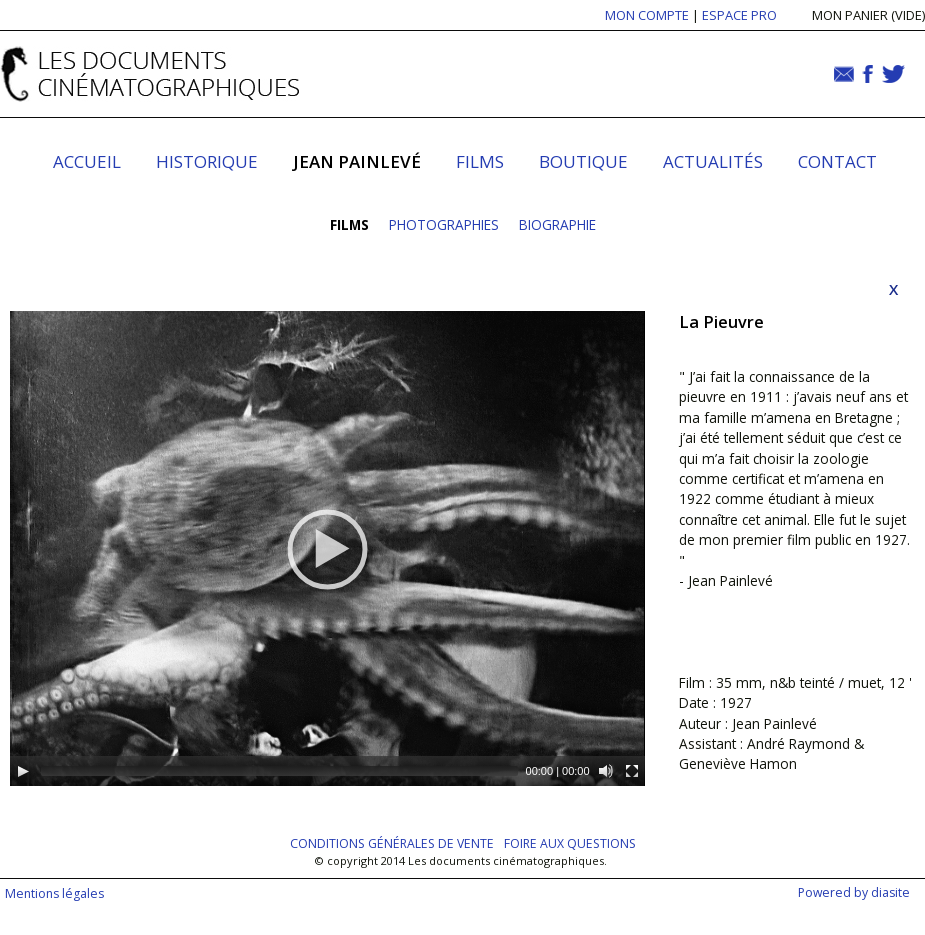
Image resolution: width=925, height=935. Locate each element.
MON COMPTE (647, 15)
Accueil (87, 161)
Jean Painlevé (357, 161)
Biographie (557, 224)
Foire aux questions (570, 843)
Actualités (713, 161)
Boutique (583, 161)
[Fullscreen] (632, 771)
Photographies (444, 224)
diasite (890, 892)
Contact (837, 161)
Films (480, 161)
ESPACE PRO (739, 15)
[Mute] (606, 771)
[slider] (279, 771)
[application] (327, 548)
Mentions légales (54, 893)
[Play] (23, 771)
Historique (207, 161)
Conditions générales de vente (392, 843)
